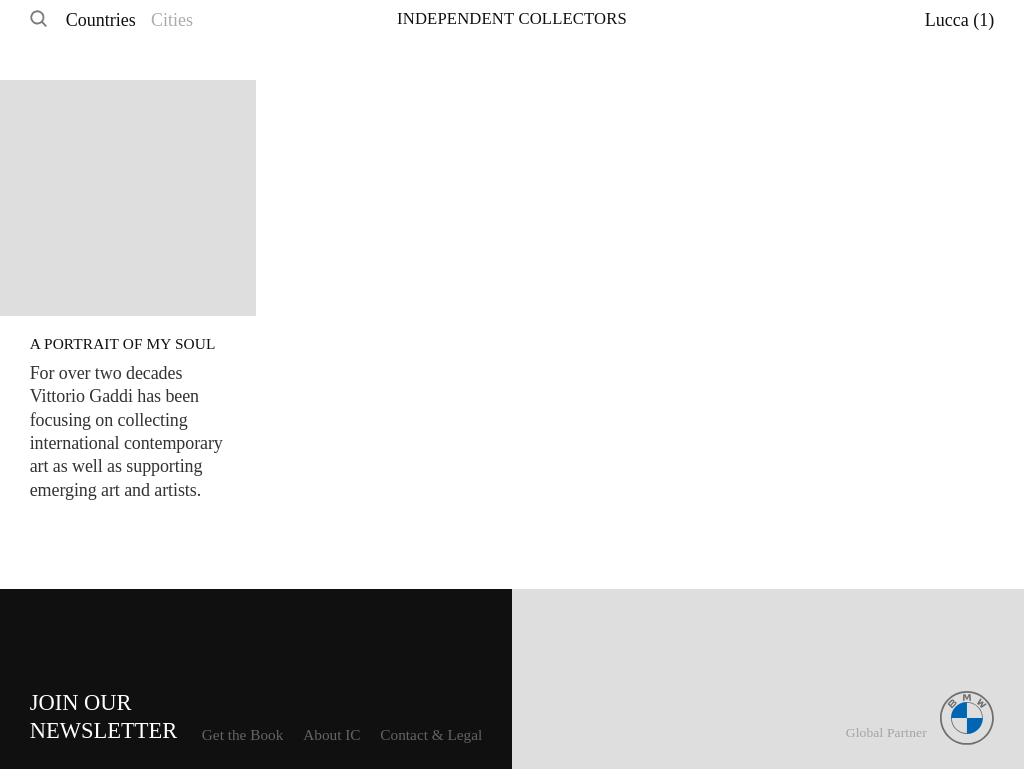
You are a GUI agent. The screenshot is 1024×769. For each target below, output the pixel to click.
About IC (331, 734)
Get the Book (243, 734)
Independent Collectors (512, 18)
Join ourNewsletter (103, 716)
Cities (172, 20)
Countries (101, 20)
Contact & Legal (431, 734)
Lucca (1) (959, 20)
